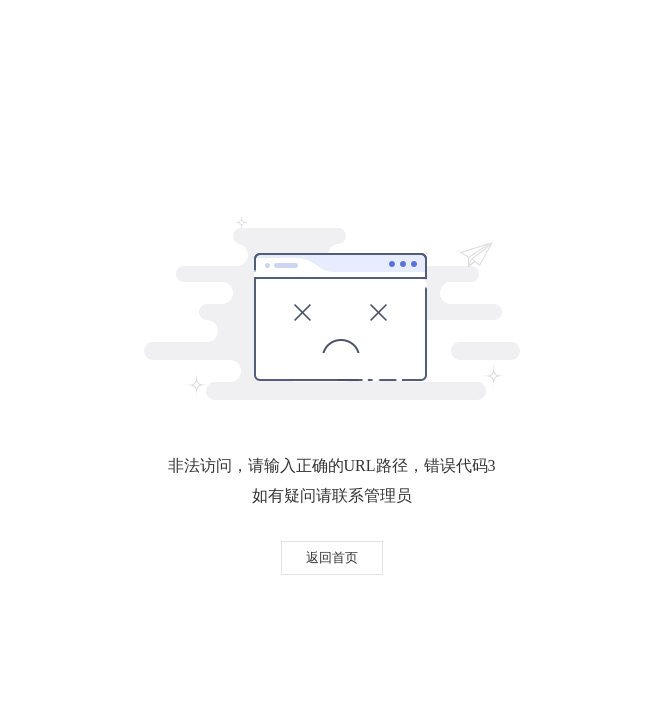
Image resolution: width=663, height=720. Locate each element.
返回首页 (332, 557)
